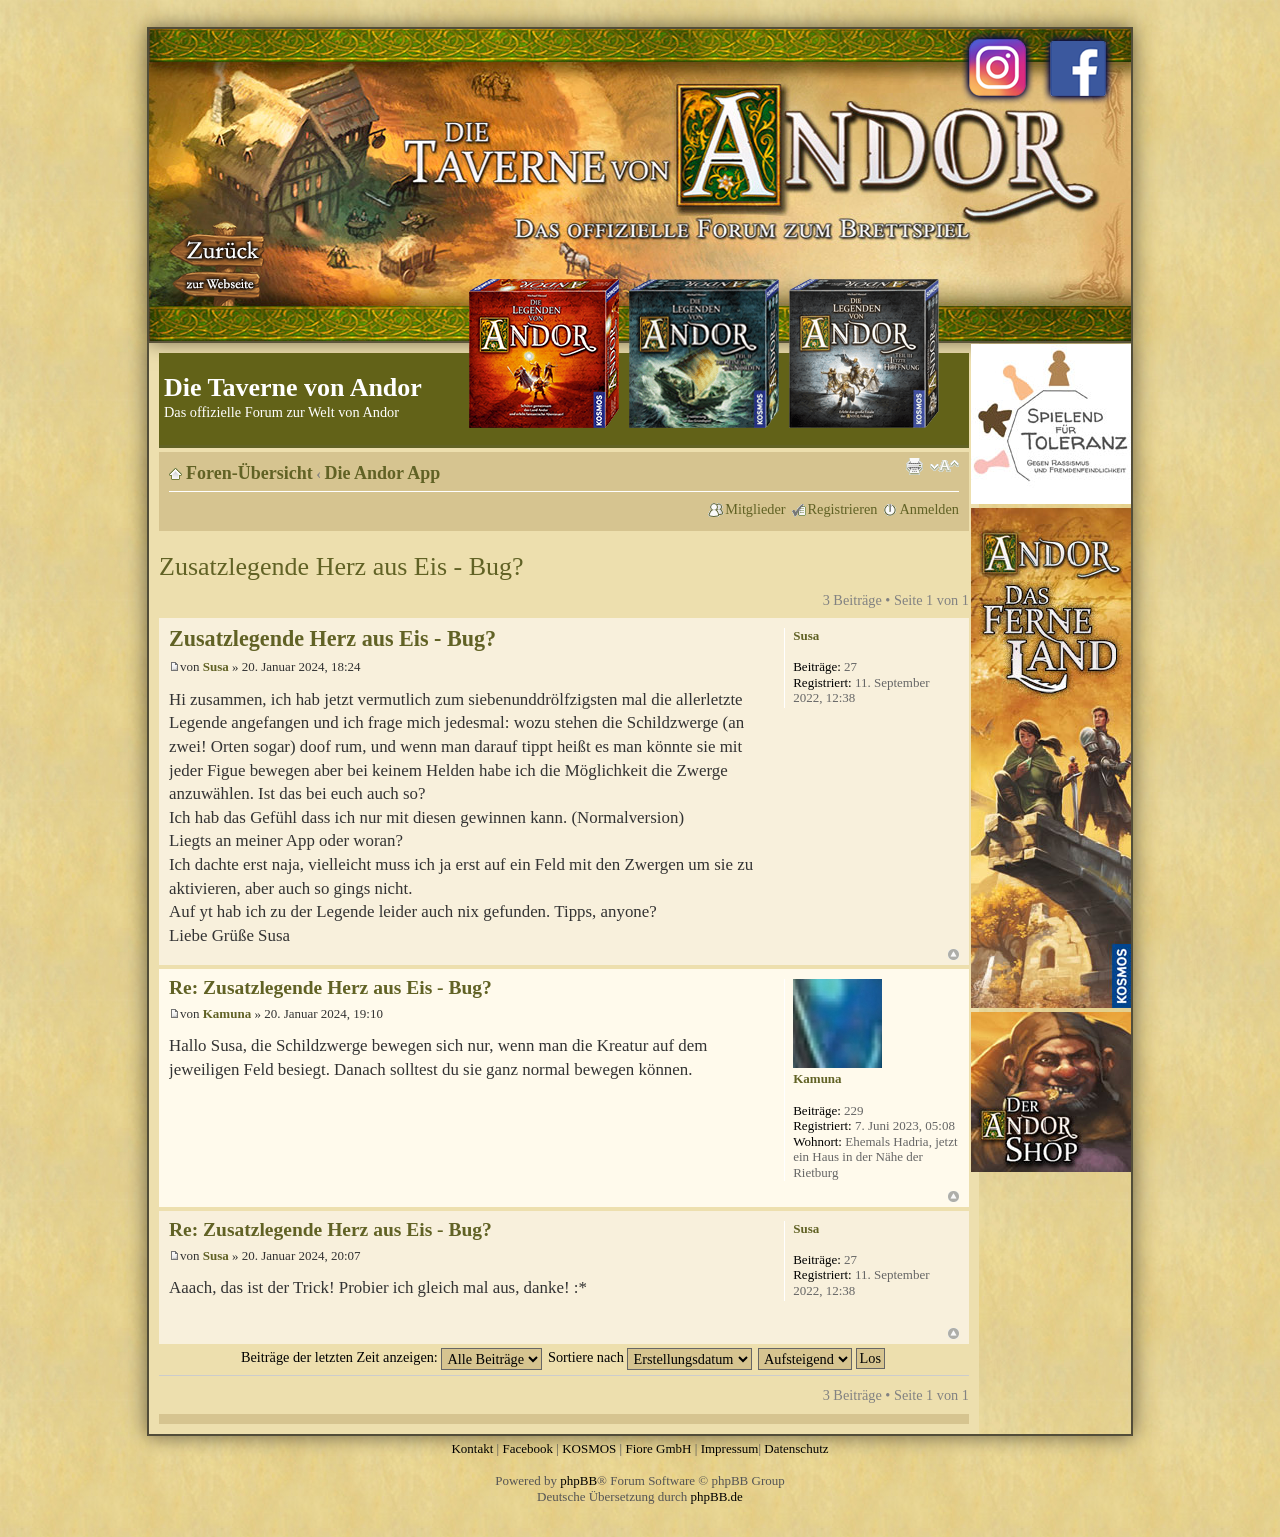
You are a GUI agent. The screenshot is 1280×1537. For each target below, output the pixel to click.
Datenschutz (796, 1448)
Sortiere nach (650, 1357)
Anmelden (929, 509)
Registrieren (843, 509)
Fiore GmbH (658, 1448)
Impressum (730, 1448)
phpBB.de (717, 1496)
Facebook (527, 1448)
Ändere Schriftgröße (944, 466)
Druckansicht (914, 466)
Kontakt (472, 1448)
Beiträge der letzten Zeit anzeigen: (391, 1357)
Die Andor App (383, 473)
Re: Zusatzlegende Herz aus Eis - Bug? (330, 987)
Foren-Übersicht (249, 473)
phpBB (578, 1480)
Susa (216, 666)
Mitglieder (755, 509)
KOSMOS (589, 1448)
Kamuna (227, 1013)
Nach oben (953, 954)
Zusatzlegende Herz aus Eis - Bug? (341, 566)
